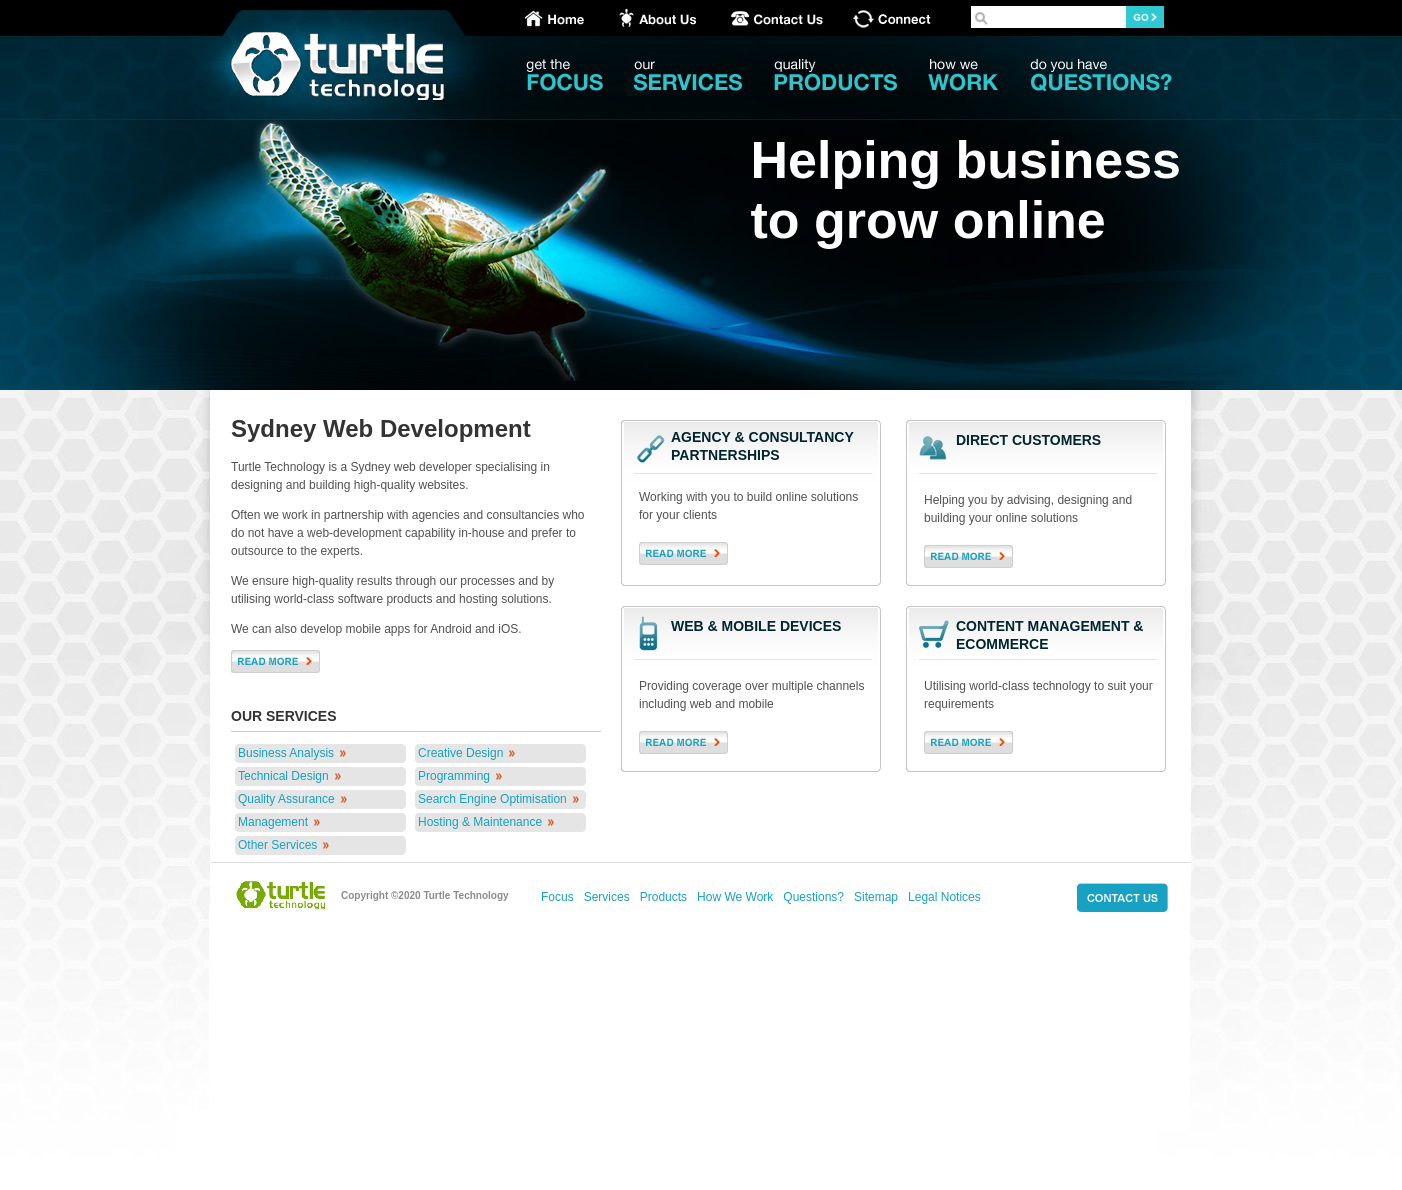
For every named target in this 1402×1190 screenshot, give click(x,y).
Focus (557, 897)
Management (273, 822)
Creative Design (460, 753)
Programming (454, 776)
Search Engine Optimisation (492, 799)
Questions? (813, 897)
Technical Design (283, 776)
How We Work (735, 897)
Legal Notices (944, 897)
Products (663, 897)
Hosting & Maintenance (480, 822)
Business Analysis (286, 753)
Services (607, 897)
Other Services (277, 845)
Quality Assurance (286, 799)
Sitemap (876, 897)
